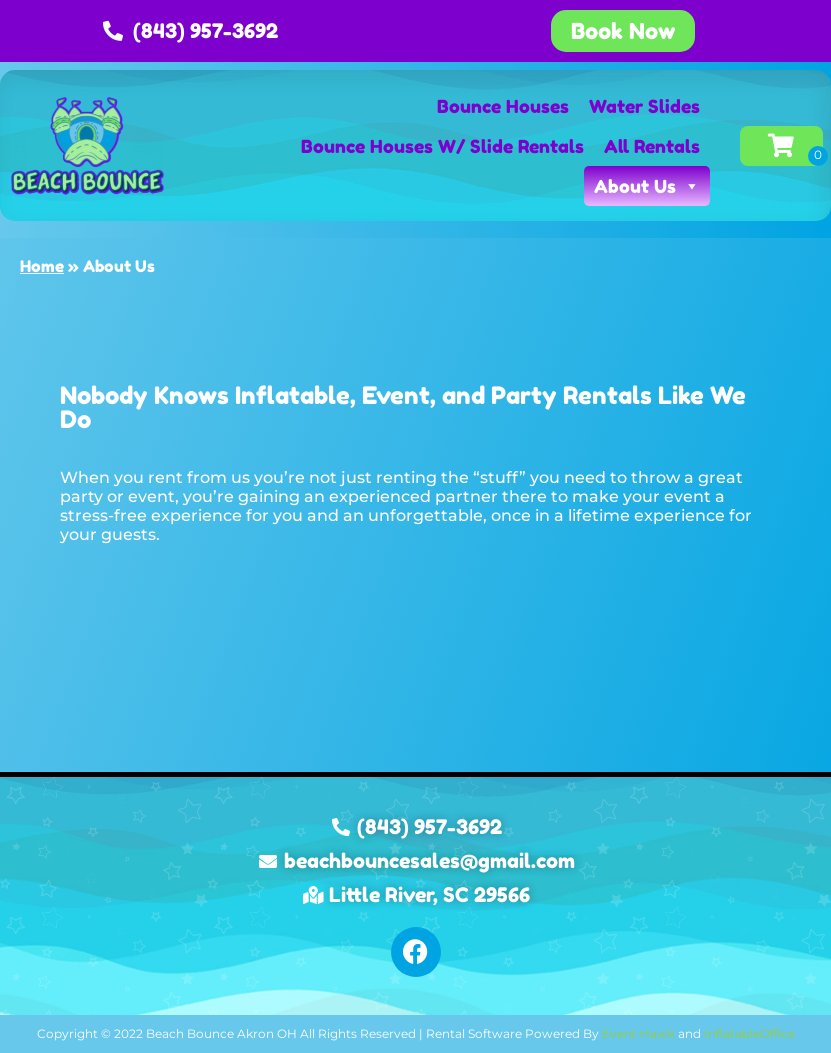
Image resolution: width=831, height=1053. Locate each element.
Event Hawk (638, 1033)
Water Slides (644, 106)
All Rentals (652, 146)
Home (42, 266)
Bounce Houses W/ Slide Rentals (442, 146)
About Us (647, 186)
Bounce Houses (503, 106)
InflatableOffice (749, 1033)
